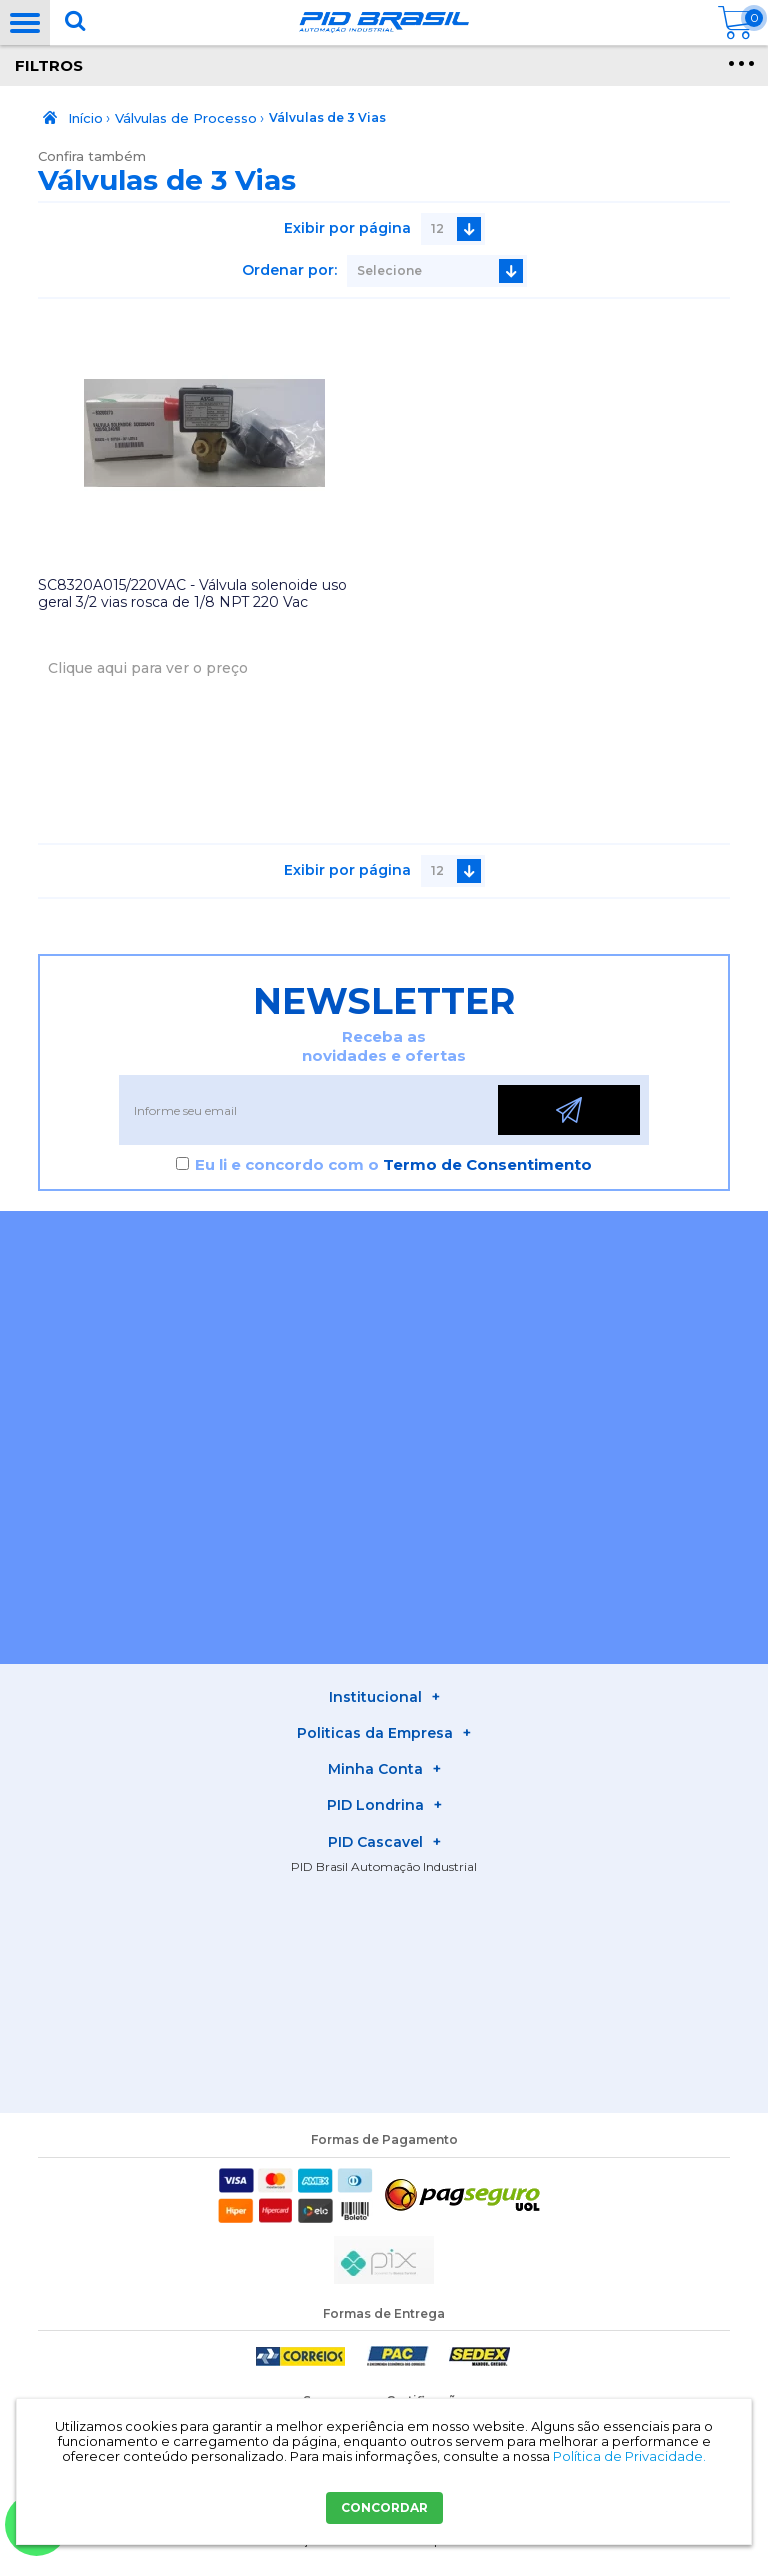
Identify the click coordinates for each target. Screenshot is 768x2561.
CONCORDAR (384, 2507)
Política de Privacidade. (629, 2456)
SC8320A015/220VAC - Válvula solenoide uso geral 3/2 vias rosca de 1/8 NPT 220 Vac (192, 593)
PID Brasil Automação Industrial (384, 1866)
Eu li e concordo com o (393, 1164)
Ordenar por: (289, 270)
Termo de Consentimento (487, 1164)
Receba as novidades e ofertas (384, 1046)
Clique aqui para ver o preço (148, 668)
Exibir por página (347, 228)
